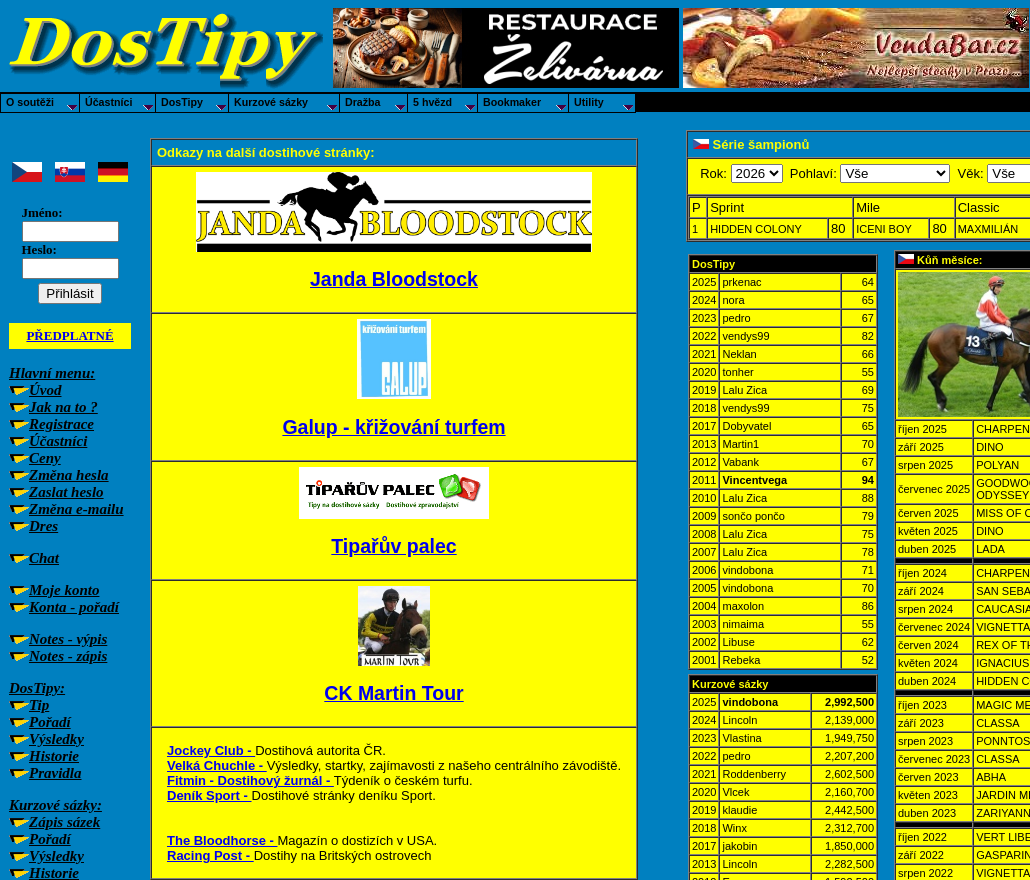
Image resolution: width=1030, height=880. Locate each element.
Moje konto (64, 590)
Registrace (61, 424)
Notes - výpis (68, 639)
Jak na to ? (63, 407)
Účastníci (58, 441)
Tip (39, 705)
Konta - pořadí (74, 607)
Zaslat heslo (66, 492)
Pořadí (50, 722)
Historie (54, 756)
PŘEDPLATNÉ (69, 335)
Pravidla (55, 773)
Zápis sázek (64, 822)
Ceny (45, 458)
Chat (44, 558)
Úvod (45, 390)
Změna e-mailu (76, 509)
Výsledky (56, 739)
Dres (43, 526)
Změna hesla (69, 475)
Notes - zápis (68, 656)
